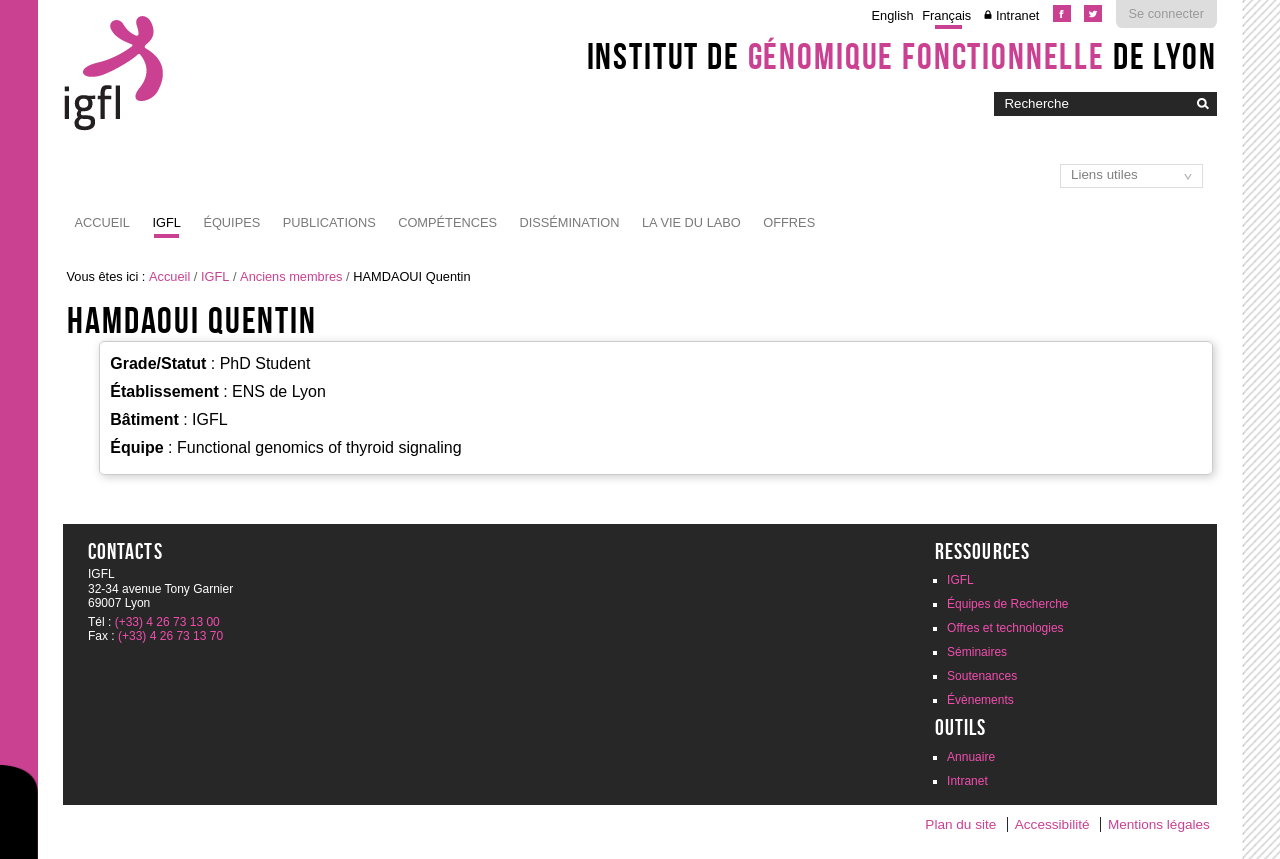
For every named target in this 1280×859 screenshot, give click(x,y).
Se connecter (1166, 13)
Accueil (102, 222)
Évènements (980, 700)
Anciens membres (291, 276)
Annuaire (971, 757)
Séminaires (977, 652)
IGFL (166, 222)
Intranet (1017, 15)
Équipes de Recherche (1007, 604)
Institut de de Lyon (902, 56)
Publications (329, 222)
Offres (789, 222)
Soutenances (982, 676)
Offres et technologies (1005, 628)
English (893, 15)
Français (946, 15)
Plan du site (960, 824)
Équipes (231, 222)
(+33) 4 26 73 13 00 (167, 622)
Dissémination (569, 222)
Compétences (447, 222)
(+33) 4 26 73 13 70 (170, 636)
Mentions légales (1159, 824)
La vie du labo (691, 222)
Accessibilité (1052, 824)
